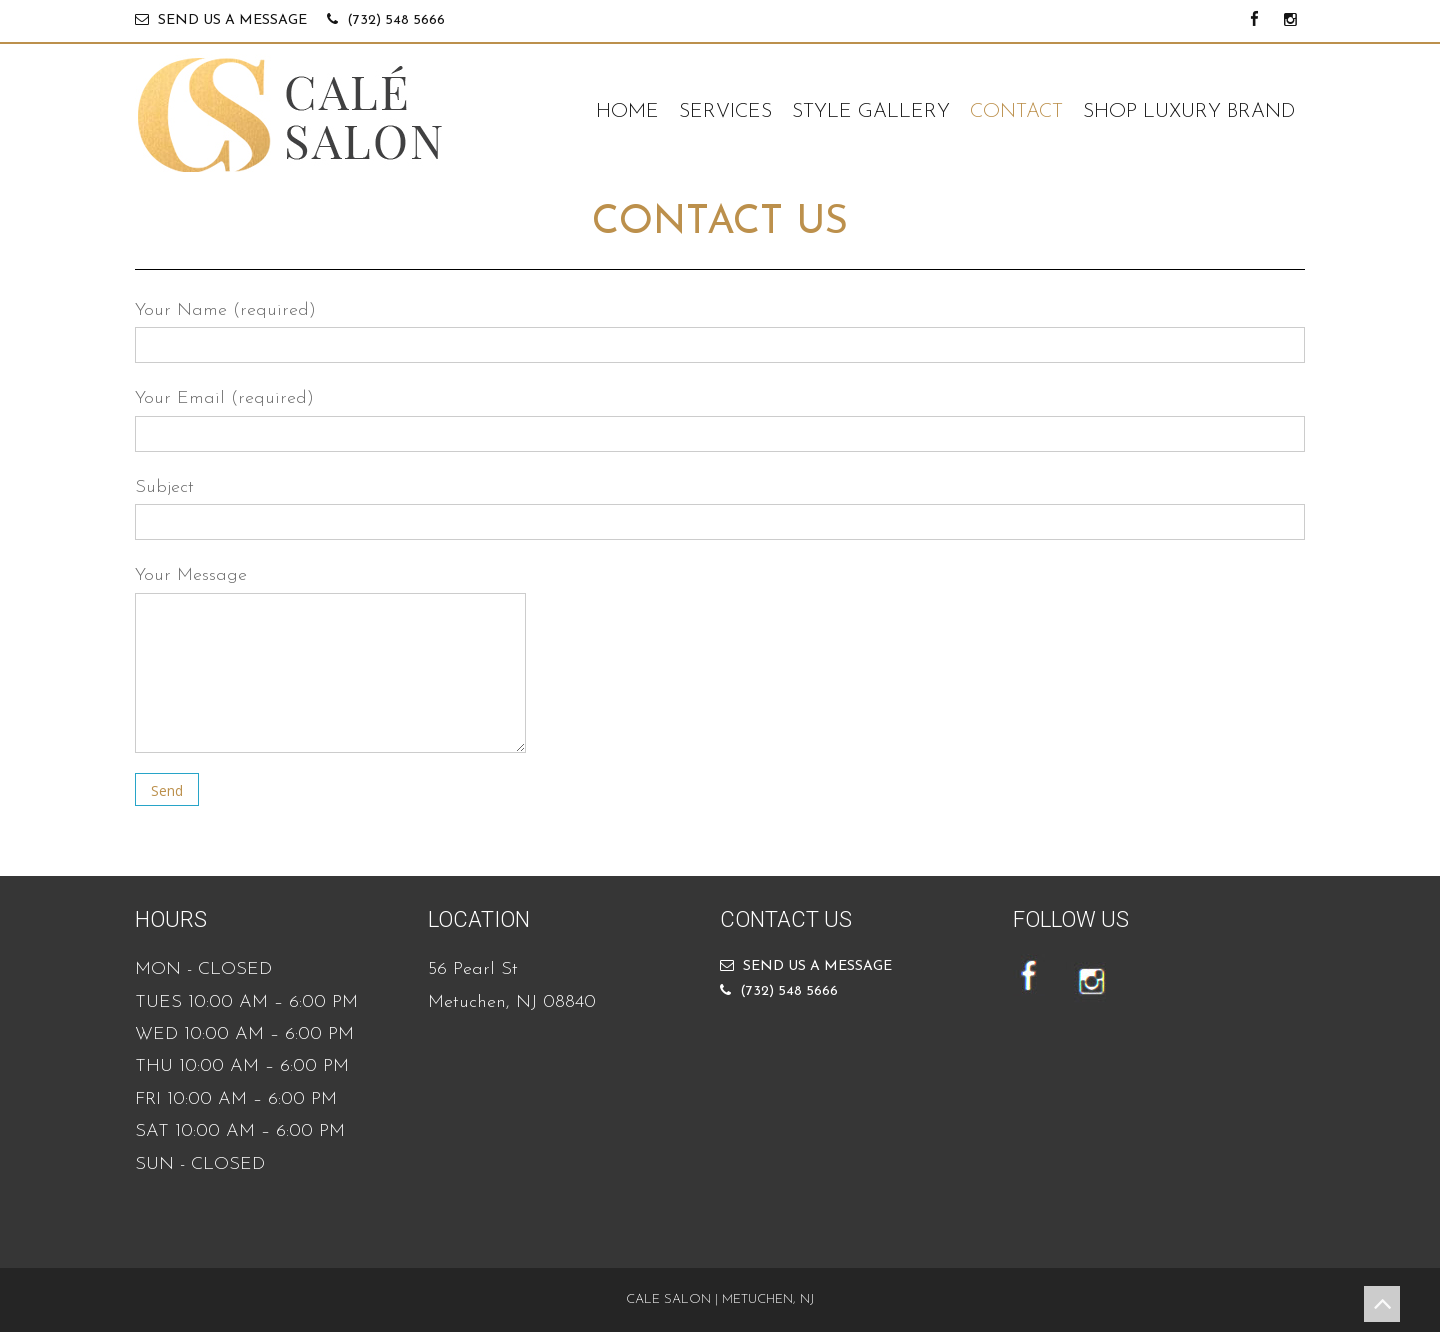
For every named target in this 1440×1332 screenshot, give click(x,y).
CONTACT (1016, 112)
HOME (627, 112)
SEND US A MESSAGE (232, 20)
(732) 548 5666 (396, 20)
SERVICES (725, 112)
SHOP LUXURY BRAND (1189, 112)
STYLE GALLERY (871, 112)
